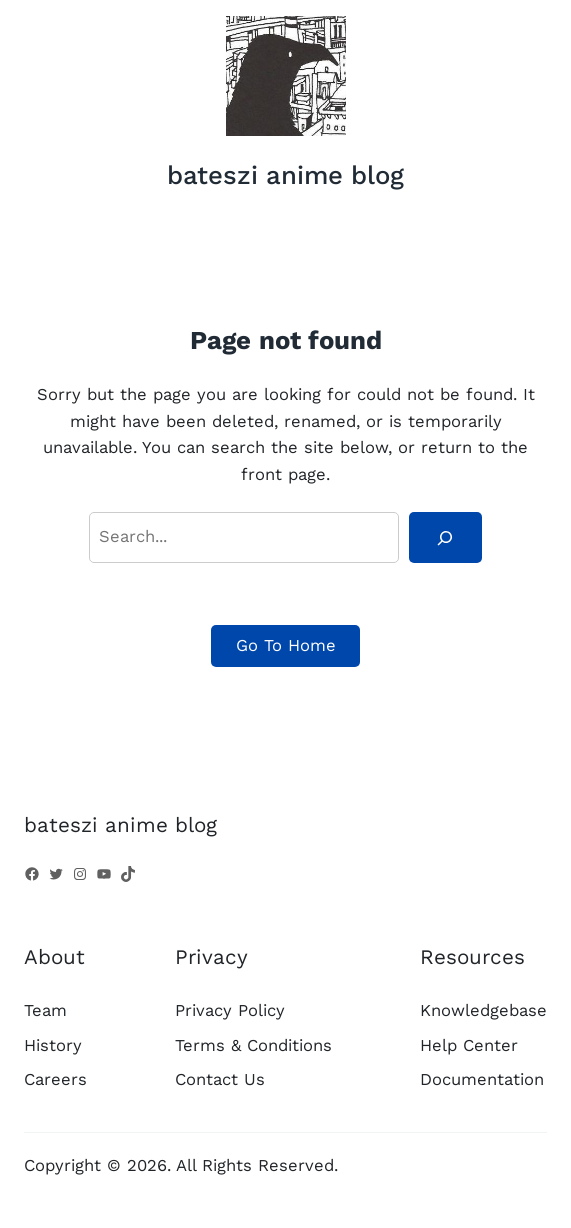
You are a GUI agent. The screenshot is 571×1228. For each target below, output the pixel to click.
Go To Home (286, 645)
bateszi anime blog (285, 175)
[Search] (445, 537)
